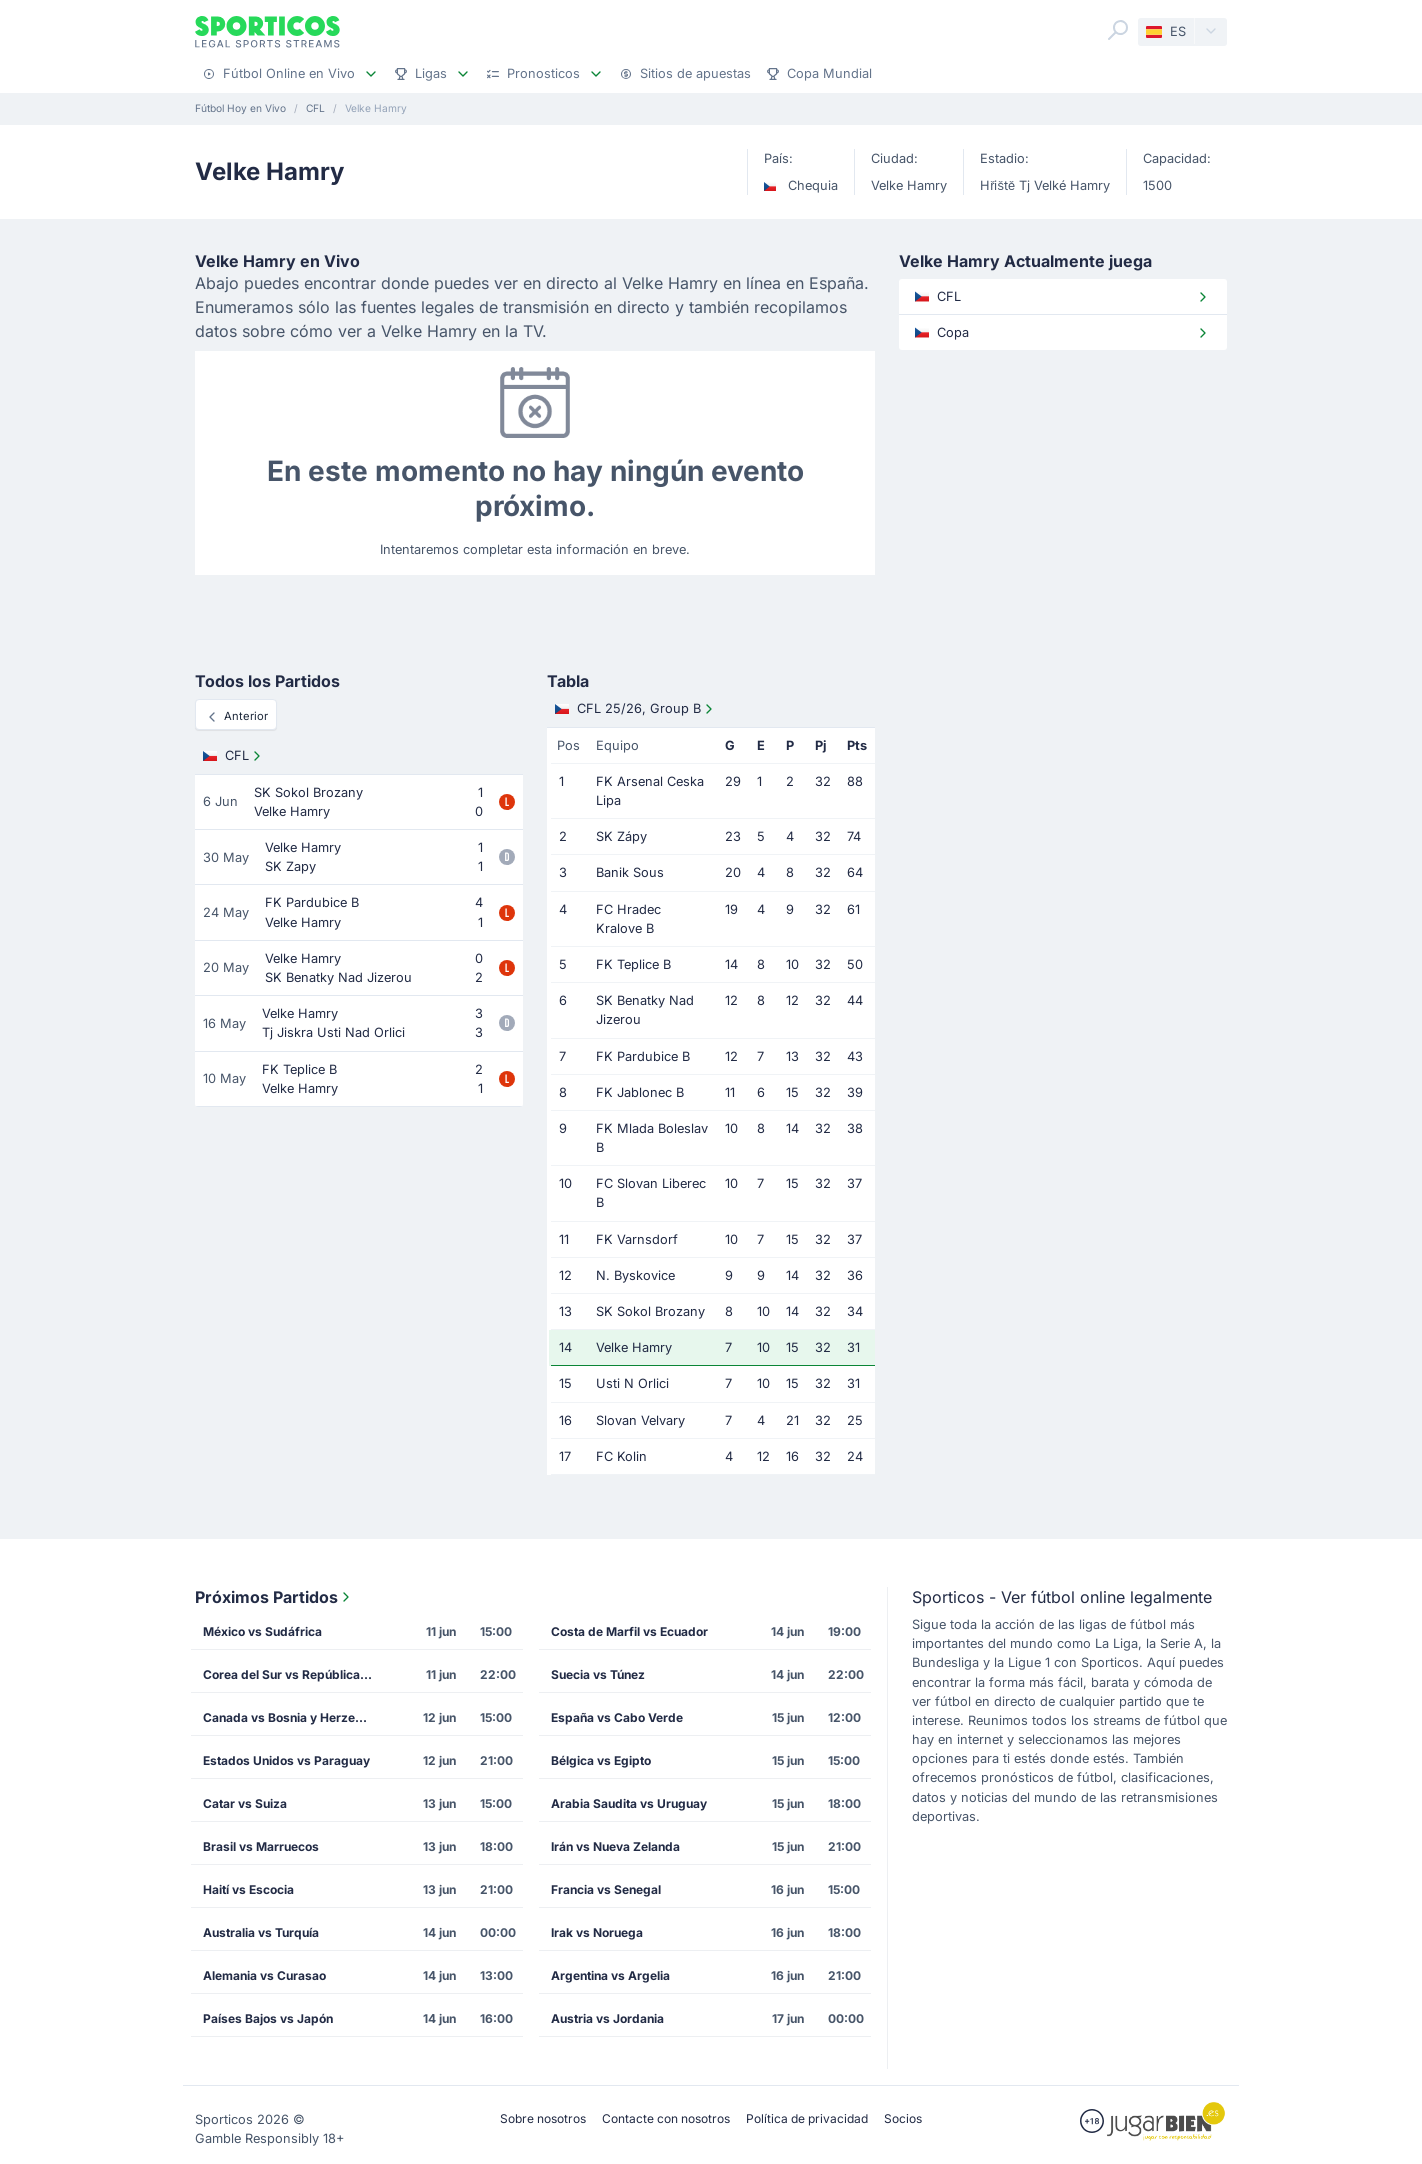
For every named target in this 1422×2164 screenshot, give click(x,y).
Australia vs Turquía (261, 1932)
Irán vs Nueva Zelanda (615, 1846)
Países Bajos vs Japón (268, 2018)
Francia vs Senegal (606, 1889)
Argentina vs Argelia (610, 1975)
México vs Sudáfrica (262, 1631)
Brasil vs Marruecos (261, 1846)
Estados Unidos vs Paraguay (286, 1760)
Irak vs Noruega (597, 1932)
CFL (234, 756)
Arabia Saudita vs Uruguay (629, 1803)
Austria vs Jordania (607, 2018)
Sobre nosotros (543, 2118)
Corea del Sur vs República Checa (294, 1674)
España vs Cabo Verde (617, 1717)
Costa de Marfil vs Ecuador (629, 1631)
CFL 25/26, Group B (636, 709)
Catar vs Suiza (245, 1803)
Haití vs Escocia (248, 1889)
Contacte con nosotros (666, 2118)
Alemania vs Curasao (264, 1975)
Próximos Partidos (274, 1597)
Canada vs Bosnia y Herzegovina (294, 1717)
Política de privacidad (807, 2118)
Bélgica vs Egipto (601, 1760)
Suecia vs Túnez (598, 1674)
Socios (903, 2118)
